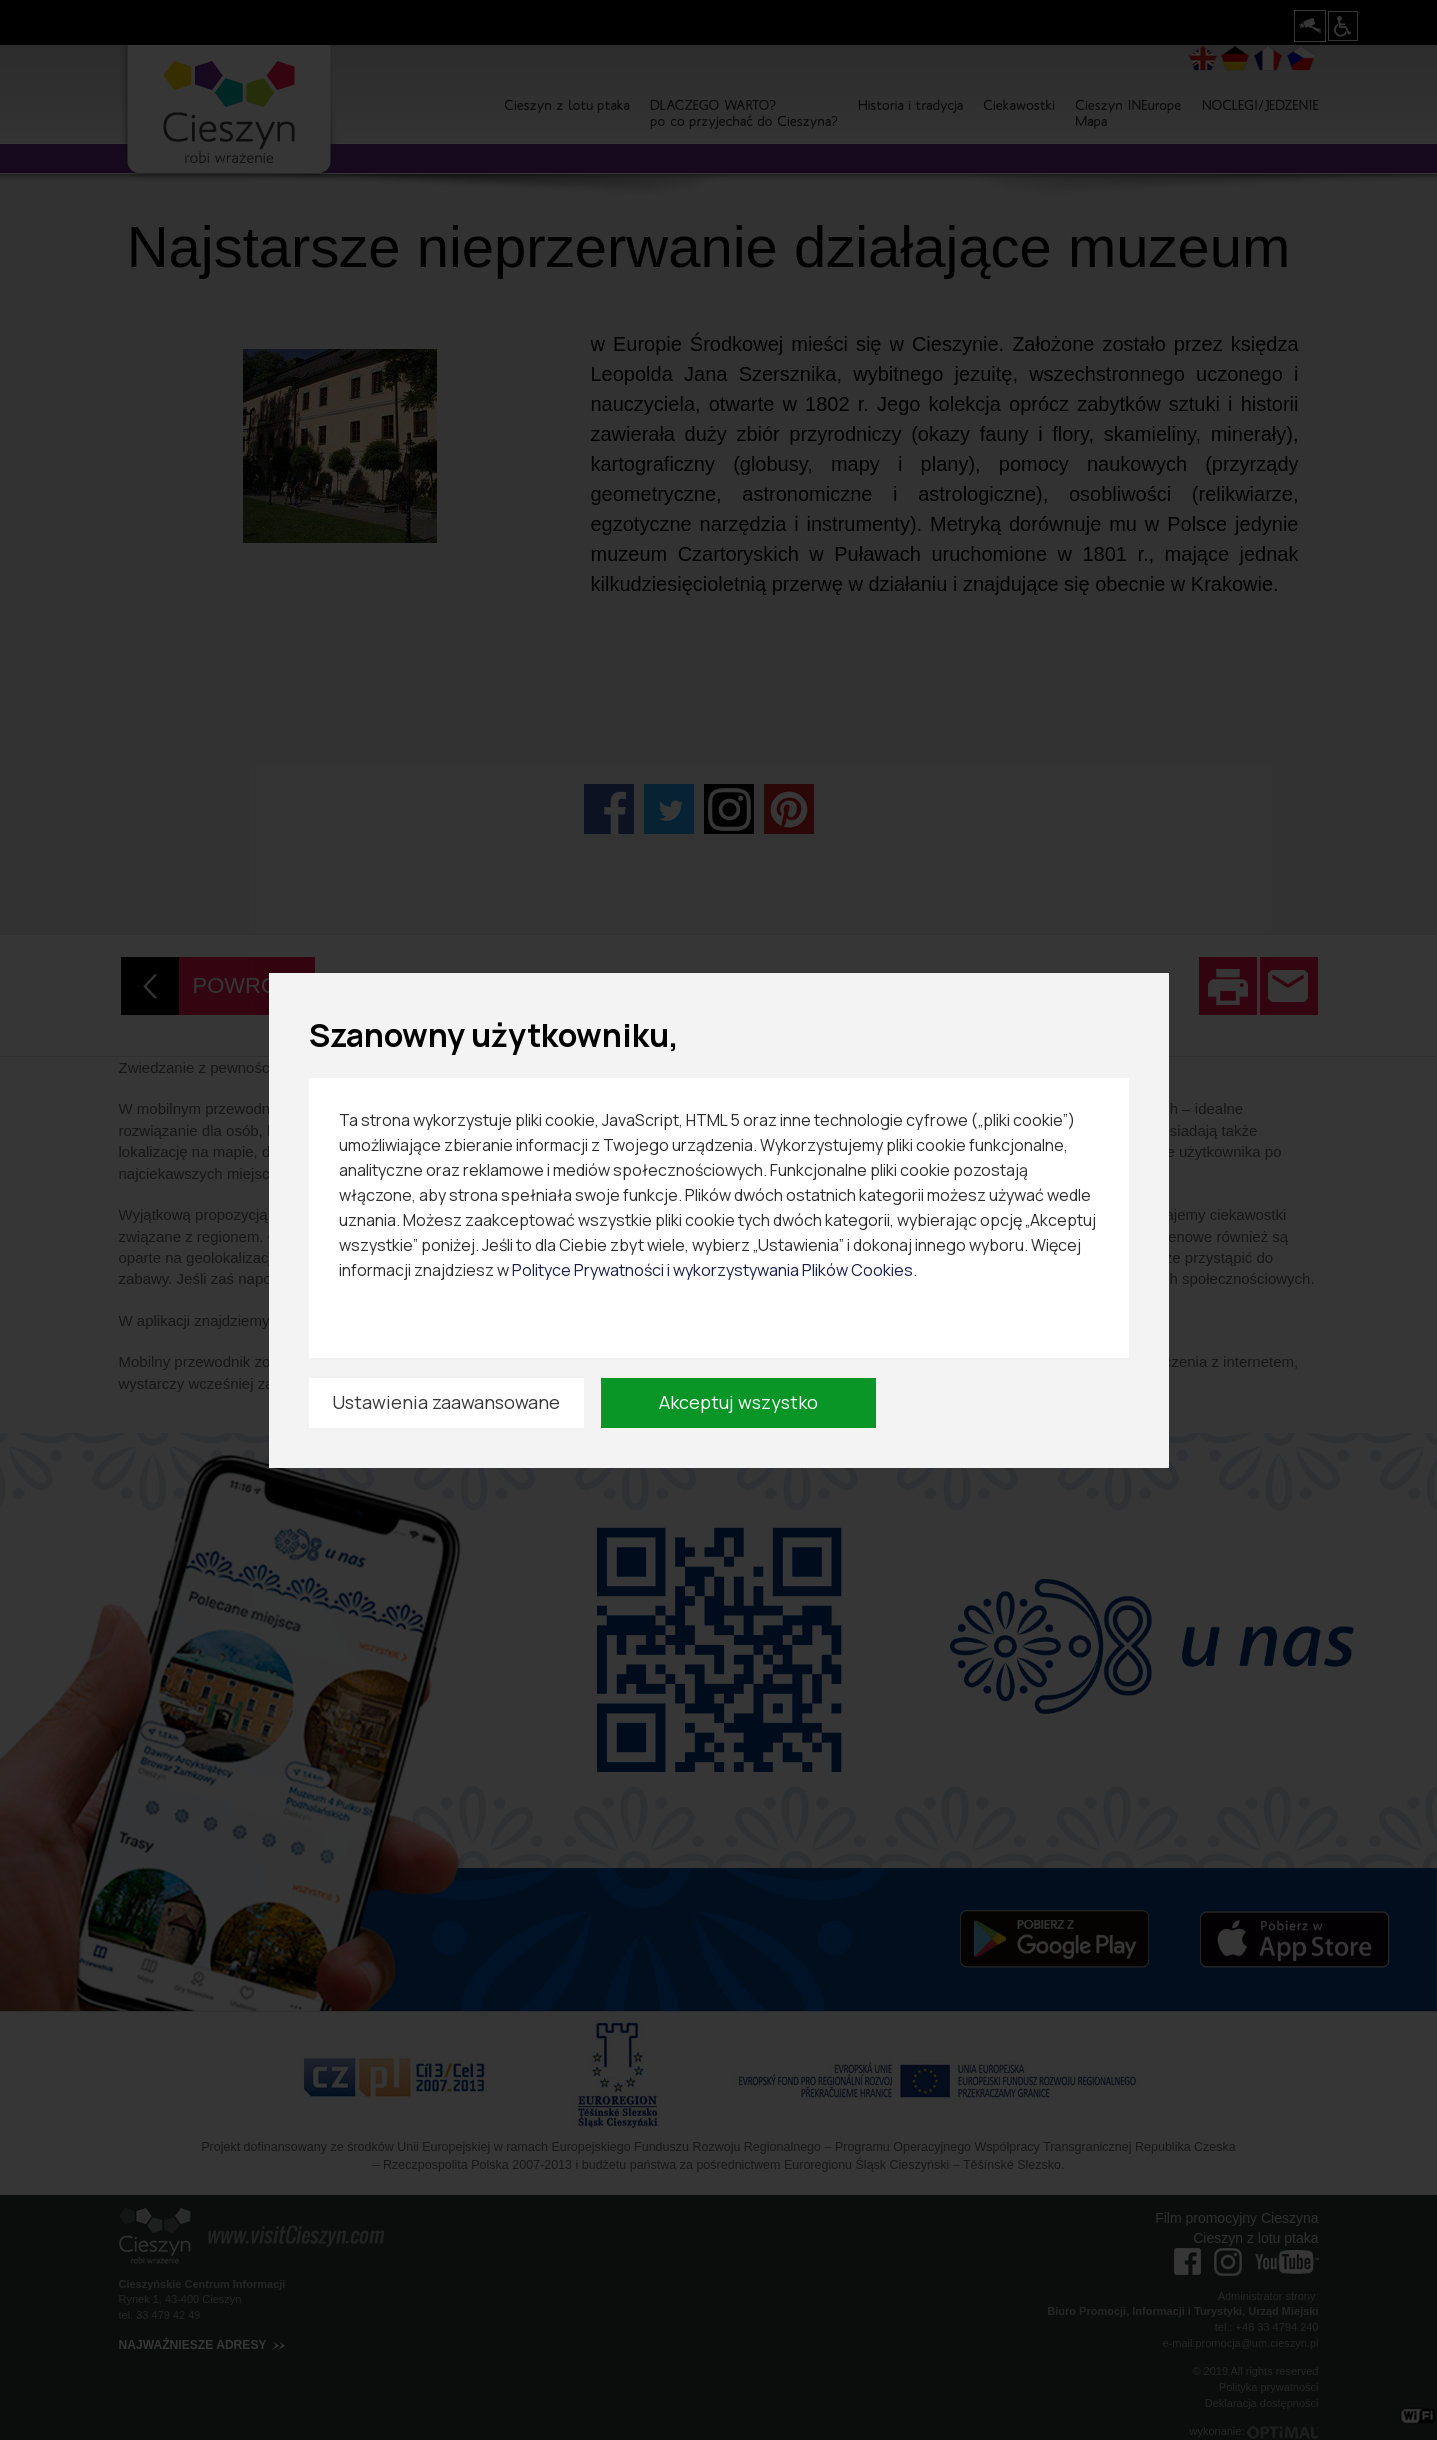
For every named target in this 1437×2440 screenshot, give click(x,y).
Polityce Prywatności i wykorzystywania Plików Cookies (712, 1270)
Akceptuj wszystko (738, 1402)
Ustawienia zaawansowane (446, 1402)
